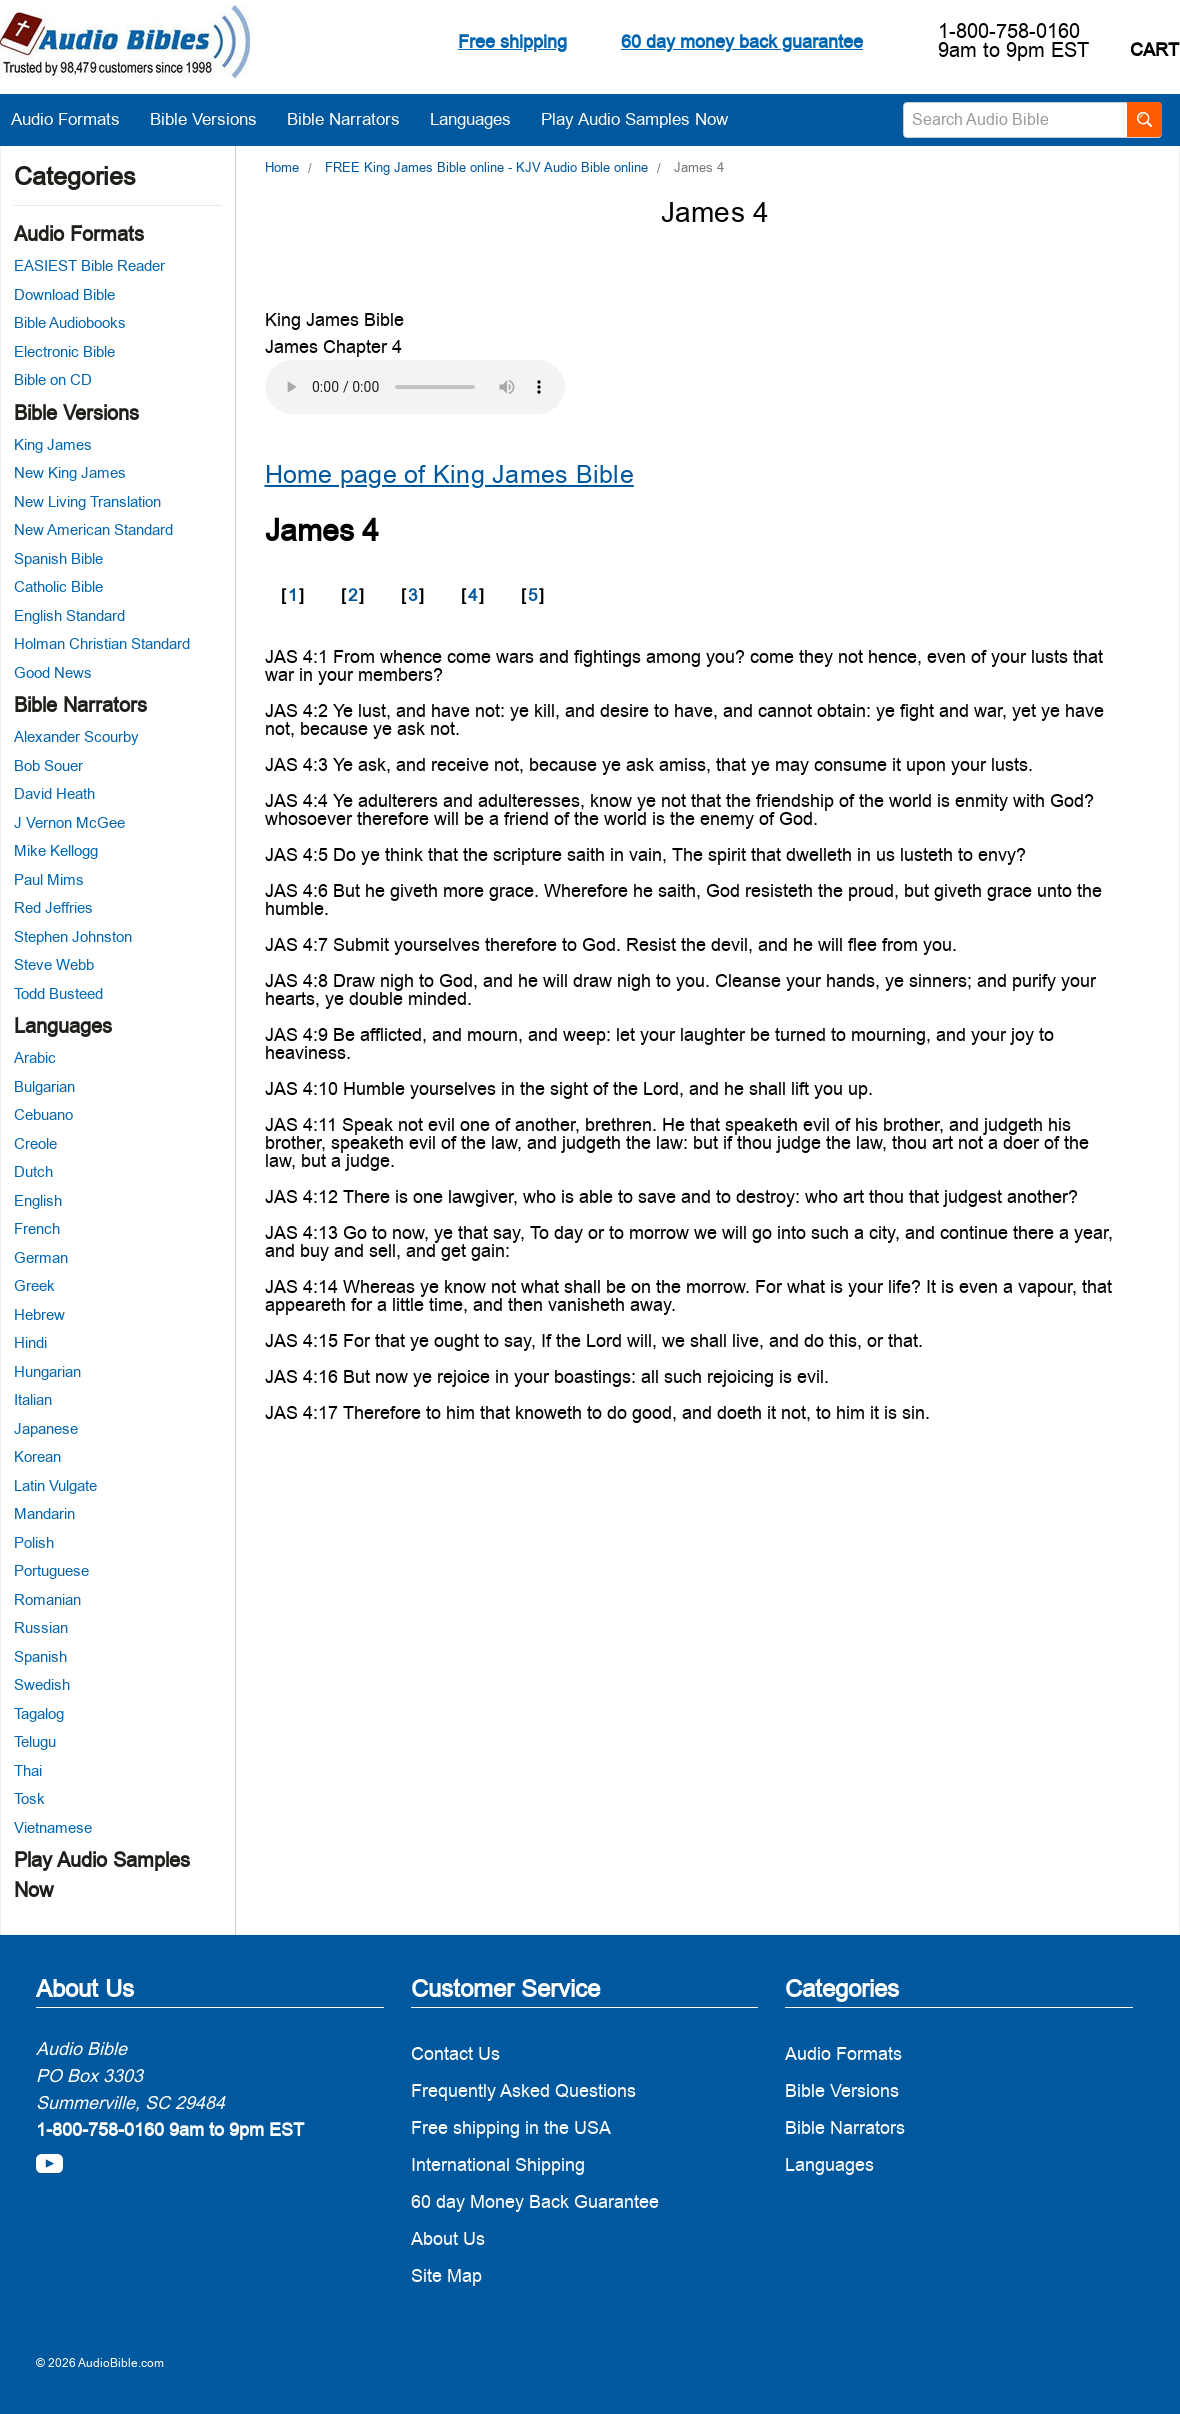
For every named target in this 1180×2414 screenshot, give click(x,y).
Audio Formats (75, 119)
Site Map (446, 2275)
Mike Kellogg (56, 850)
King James (53, 444)
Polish (34, 1542)
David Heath (54, 793)
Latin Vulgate (55, 1485)
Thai (28, 1770)
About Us (448, 2238)
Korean (37, 1456)
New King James (70, 472)
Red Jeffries (53, 907)
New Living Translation (87, 501)
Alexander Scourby (76, 736)
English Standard (69, 615)
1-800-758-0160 (1009, 31)
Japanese (46, 1428)
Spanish (40, 1656)
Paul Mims (49, 879)
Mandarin (44, 1513)
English (38, 1200)
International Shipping (498, 2164)
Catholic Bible (58, 586)
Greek (34, 1285)
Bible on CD (53, 379)
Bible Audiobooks (70, 322)
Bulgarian (44, 1086)
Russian (41, 1627)
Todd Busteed (58, 993)
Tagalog (39, 1713)
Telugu (35, 1741)
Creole (35, 1143)
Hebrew (39, 1314)
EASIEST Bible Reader (89, 265)
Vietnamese (53, 1827)
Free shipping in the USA (511, 2127)
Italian (33, 1399)
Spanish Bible (58, 558)
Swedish (42, 1684)
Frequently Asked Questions (523, 2090)
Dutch (33, 1171)
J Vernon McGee (69, 822)
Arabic (35, 1057)
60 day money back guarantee (742, 41)
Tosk (29, 1798)
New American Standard (93, 529)
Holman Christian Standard (102, 643)
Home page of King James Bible (449, 474)
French (37, 1228)
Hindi (30, 1342)
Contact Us (455, 2053)
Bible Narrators (353, 119)
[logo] (125, 44)
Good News (53, 672)
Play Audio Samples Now (634, 119)
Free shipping (512, 41)
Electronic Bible (64, 351)
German (41, 1257)
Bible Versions (213, 119)
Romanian (47, 1599)
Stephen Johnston (73, 936)
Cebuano (43, 1114)
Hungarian (47, 1371)
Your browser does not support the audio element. (415, 387)
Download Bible (64, 294)
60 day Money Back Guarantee (535, 2201)
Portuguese (51, 1570)
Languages (480, 119)
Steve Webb (54, 964)
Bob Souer (48, 765)
